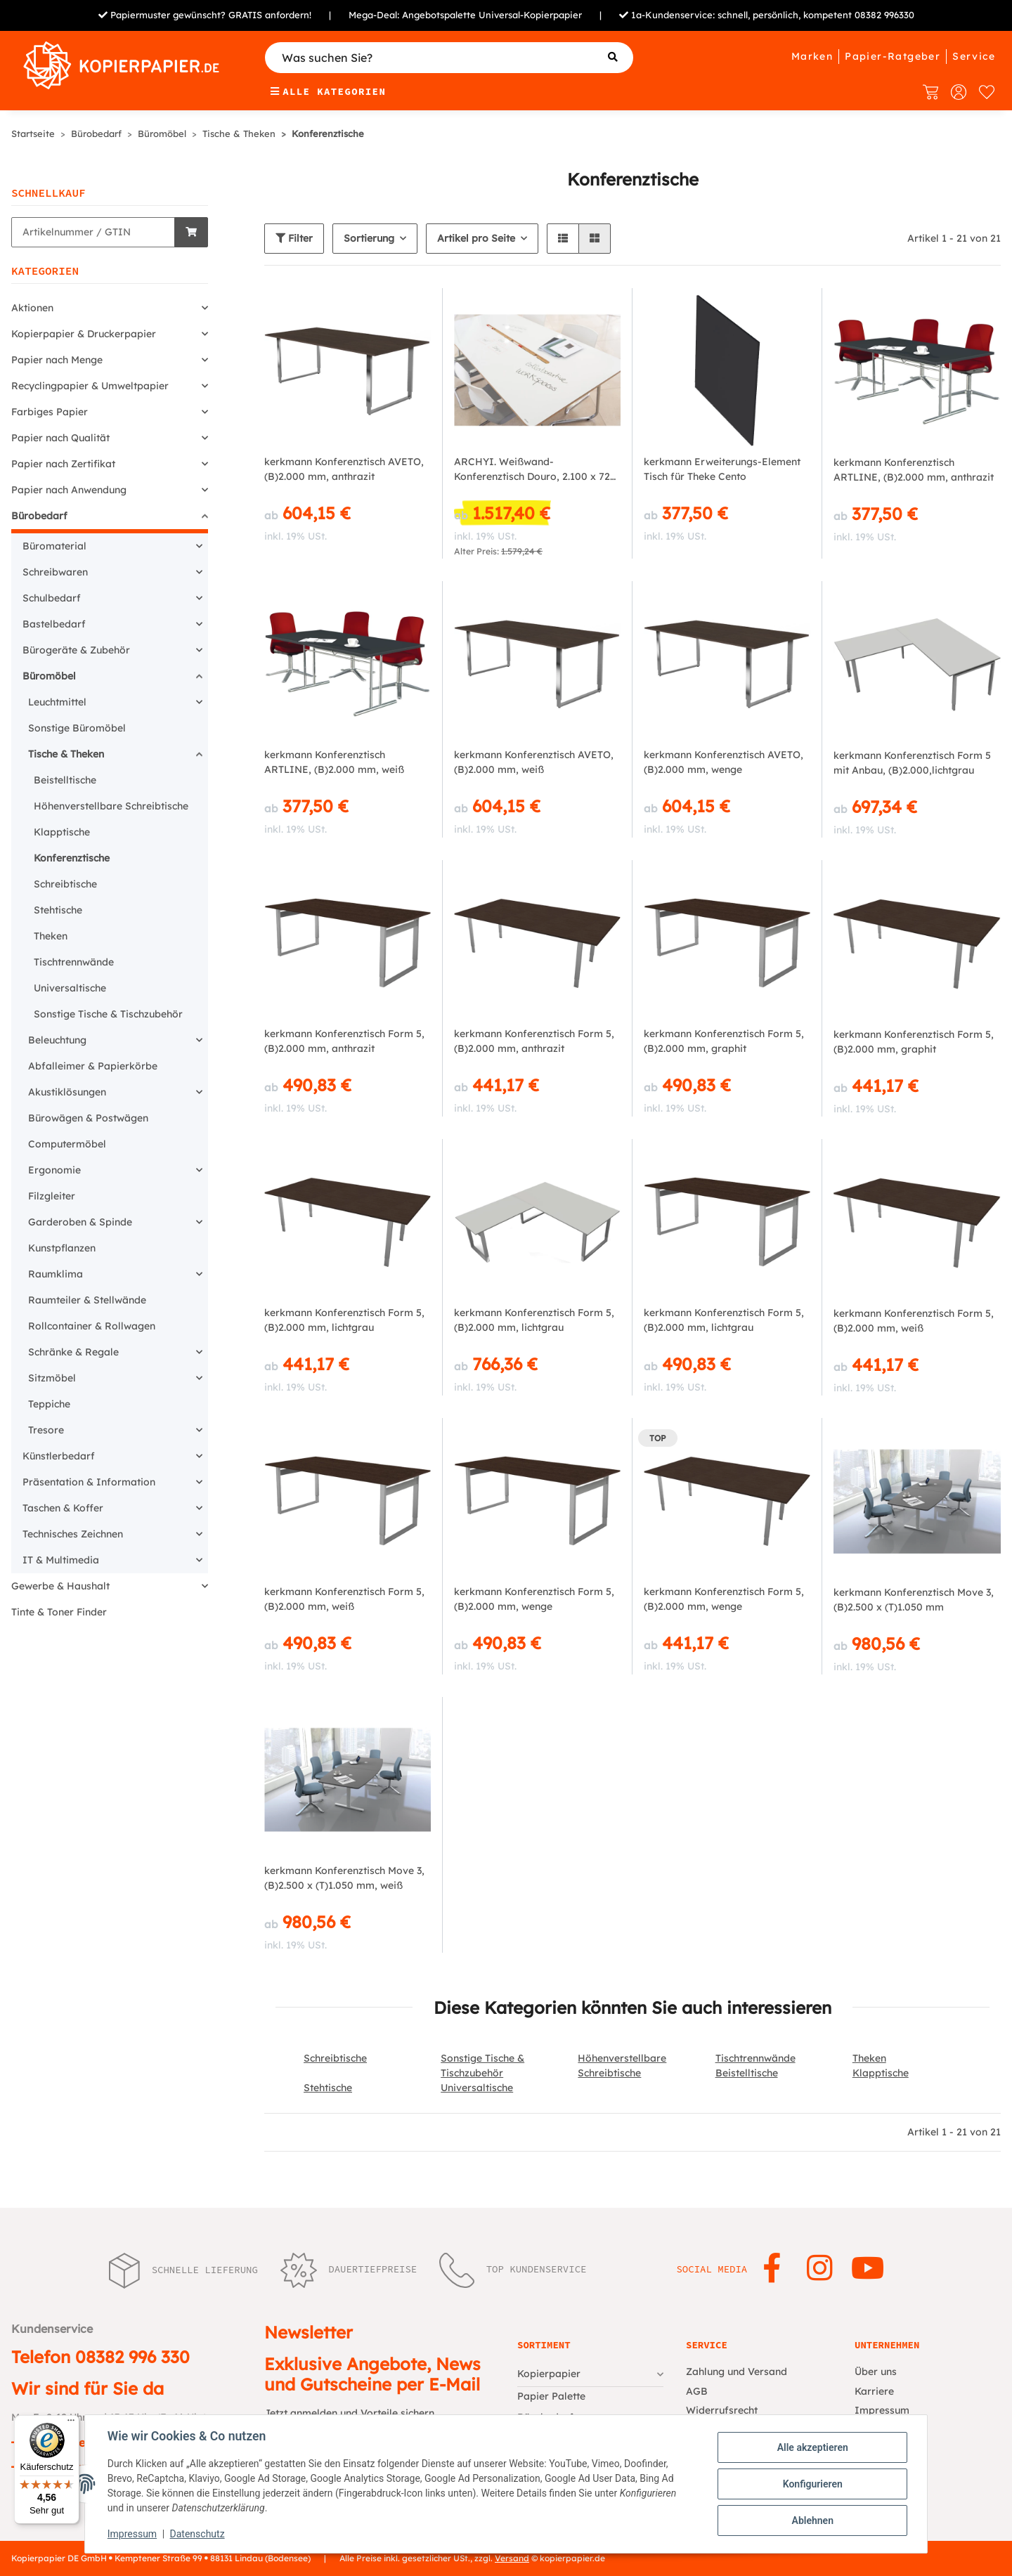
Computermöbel (67, 1144)
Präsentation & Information (88, 1482)
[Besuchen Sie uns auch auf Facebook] (771, 2269)
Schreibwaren (55, 572)
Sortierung (369, 238)
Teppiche (49, 1404)
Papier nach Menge (57, 359)
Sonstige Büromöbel (77, 728)
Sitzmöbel (52, 1378)
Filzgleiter (51, 1196)
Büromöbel (49, 676)
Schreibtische (335, 2058)
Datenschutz (197, 2533)
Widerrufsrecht (722, 2410)
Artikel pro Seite (476, 238)
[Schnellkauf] (93, 232)
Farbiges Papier (49, 411)
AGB (697, 2391)
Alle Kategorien (328, 91)
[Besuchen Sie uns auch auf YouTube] (867, 2269)
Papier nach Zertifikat (63, 463)
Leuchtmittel (57, 702)
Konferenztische (72, 858)
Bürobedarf (39, 515)
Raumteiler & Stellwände (87, 1300)
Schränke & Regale (73, 1352)
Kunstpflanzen (62, 1248)
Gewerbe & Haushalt (60, 1586)
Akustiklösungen (67, 1092)
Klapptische (880, 2073)
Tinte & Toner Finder (59, 1612)
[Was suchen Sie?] (449, 58)
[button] (563, 238)
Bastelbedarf (54, 624)
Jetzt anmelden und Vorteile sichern (349, 2413)
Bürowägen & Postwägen (88, 1118)
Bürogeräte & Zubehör (76, 650)
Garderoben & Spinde (80, 1222)
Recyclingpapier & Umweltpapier (90, 385)
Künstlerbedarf (58, 1456)
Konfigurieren (812, 2484)
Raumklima (55, 1274)
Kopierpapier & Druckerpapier (83, 333)
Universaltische (477, 2087)
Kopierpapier (548, 2373)
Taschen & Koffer (62, 1508)
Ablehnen (812, 2520)
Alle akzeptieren (812, 2447)
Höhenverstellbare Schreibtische (111, 806)
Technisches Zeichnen (72, 1534)
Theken (869, 2058)
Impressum (132, 2533)
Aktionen (32, 307)
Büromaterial (54, 546)
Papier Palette (551, 2396)
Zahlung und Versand (736, 2371)
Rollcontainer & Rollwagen (91, 1326)
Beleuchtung (57, 1040)
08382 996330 (884, 14)
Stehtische (328, 2087)
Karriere (874, 2391)
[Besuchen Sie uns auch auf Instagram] (820, 2269)
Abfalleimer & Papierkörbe (92, 1066)
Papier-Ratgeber (892, 56)
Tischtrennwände (755, 2058)
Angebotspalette (439, 14)
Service (973, 56)
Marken (812, 56)
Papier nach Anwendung (68, 489)
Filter (294, 238)
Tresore (46, 1430)
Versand (512, 2558)
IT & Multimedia (60, 1560)
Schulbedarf (51, 598)
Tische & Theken (66, 754)
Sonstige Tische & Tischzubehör (108, 1014)
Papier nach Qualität (60, 437)
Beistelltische (746, 2073)
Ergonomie (54, 1170)
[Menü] (71, 2423)
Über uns (876, 2371)
